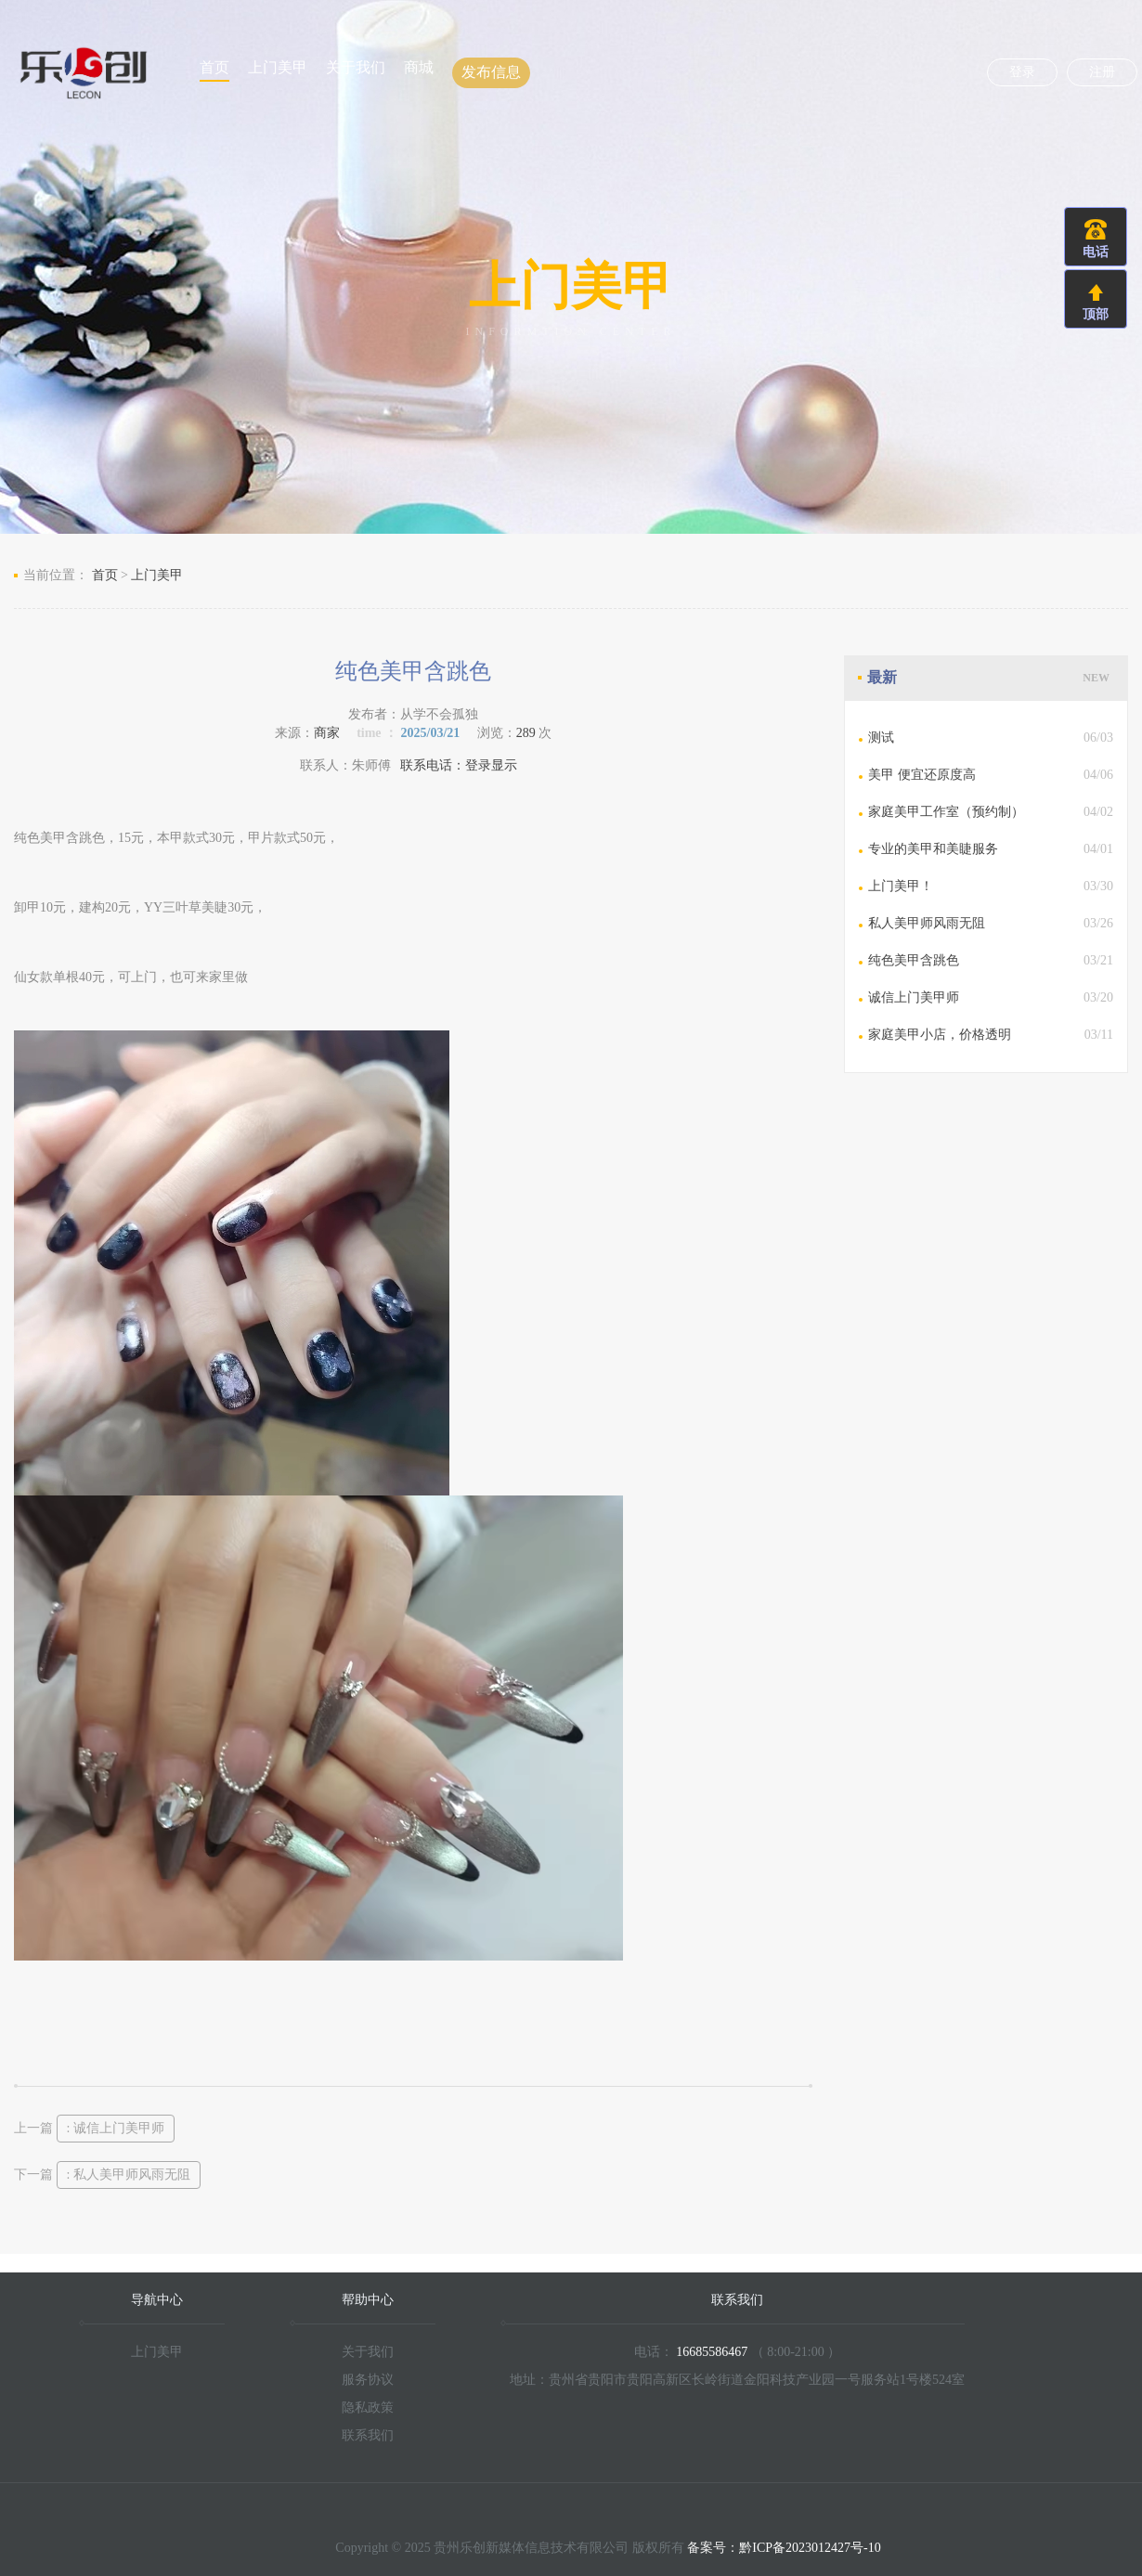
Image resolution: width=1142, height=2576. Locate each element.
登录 (1022, 72)
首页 (214, 67)
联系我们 (368, 2435)
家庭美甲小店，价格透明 (939, 1035)
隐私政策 (368, 2407)
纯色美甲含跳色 (913, 960)
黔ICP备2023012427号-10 (809, 2548)
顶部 (1096, 314)
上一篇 (94, 2128)
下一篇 (107, 2174)
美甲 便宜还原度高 (922, 775)
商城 (419, 67)
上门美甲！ (900, 886)
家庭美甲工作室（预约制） (946, 812)
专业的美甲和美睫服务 (933, 849)
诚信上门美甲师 (913, 997)
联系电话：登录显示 (458, 765)
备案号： (713, 2548)
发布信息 (491, 72)
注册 (1102, 72)
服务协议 (368, 2380)
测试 (881, 737)
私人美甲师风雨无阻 (926, 923)
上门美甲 (277, 67)
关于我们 (355, 67)
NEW (1096, 677)
